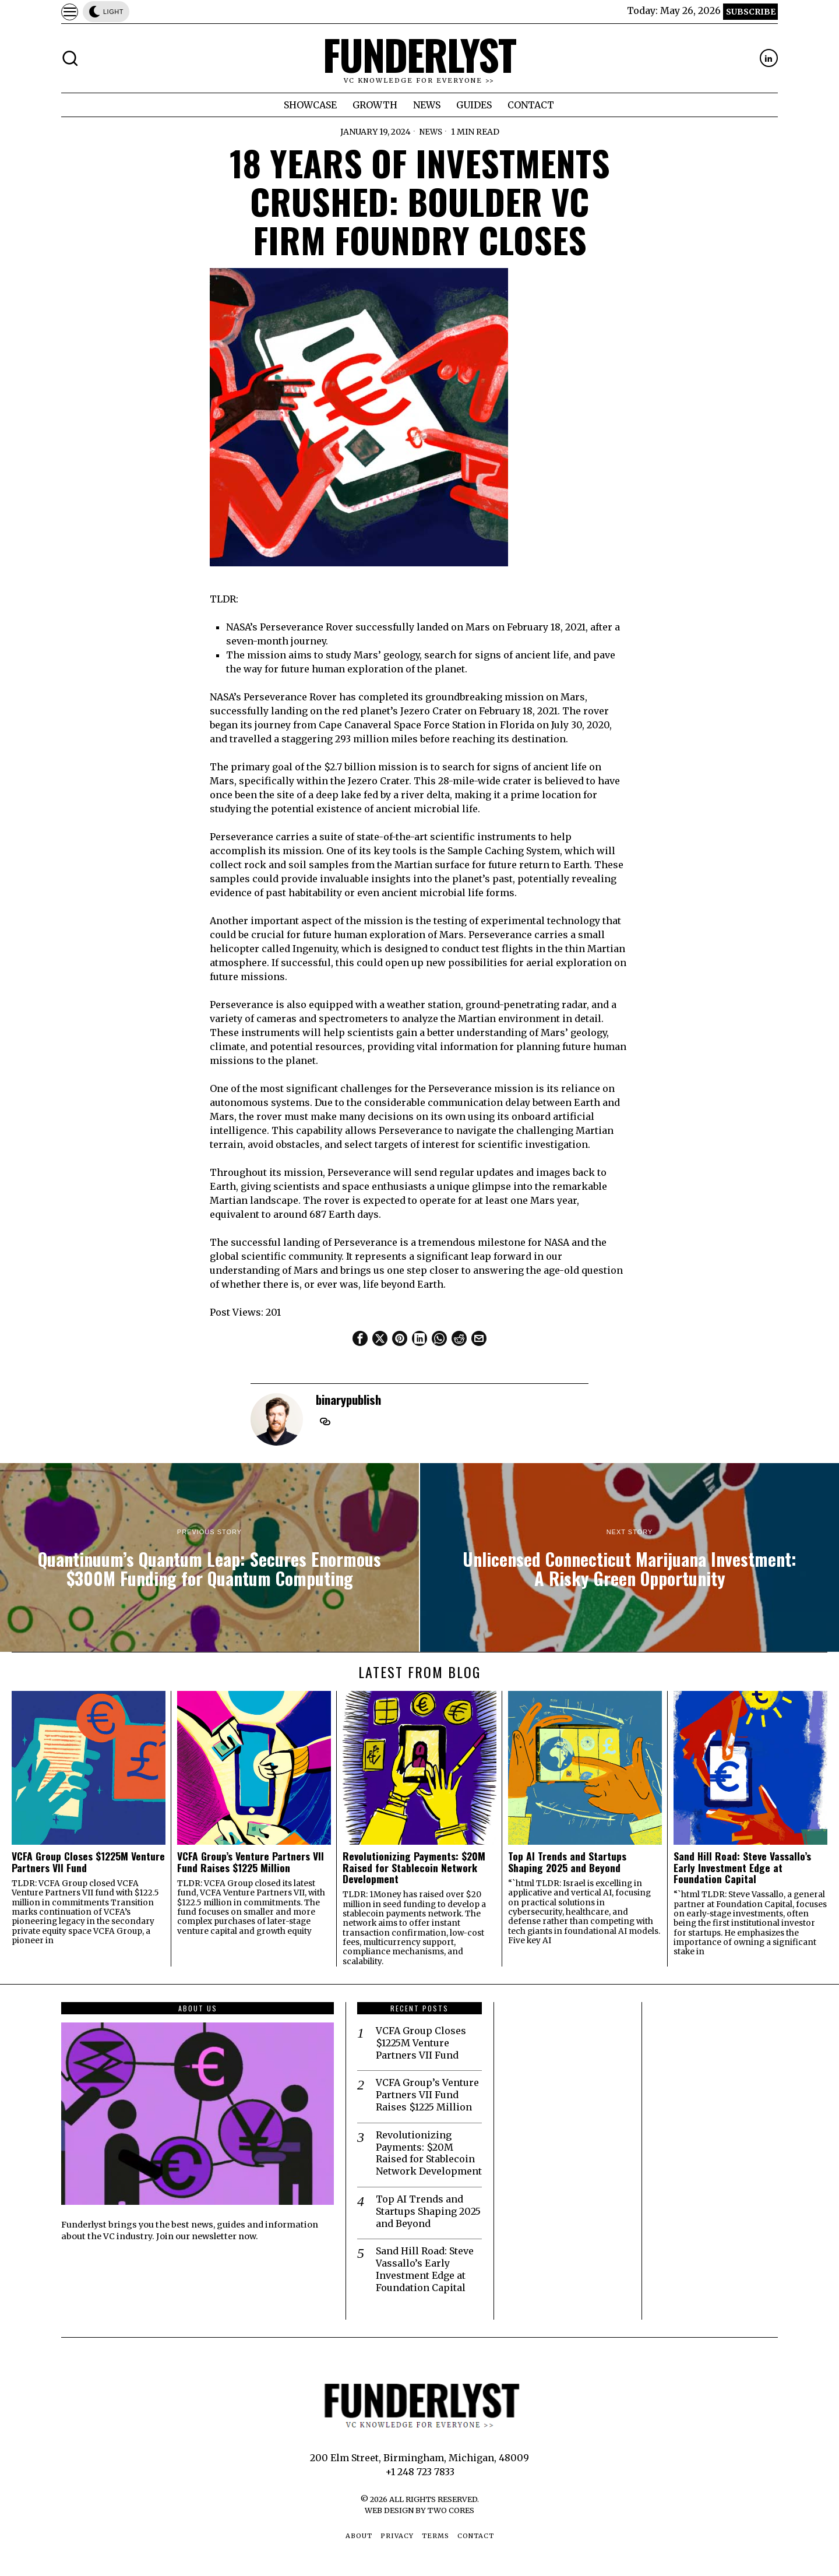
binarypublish (348, 1399)
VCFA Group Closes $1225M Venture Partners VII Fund (88, 1862)
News (430, 131)
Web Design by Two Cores (419, 2510)
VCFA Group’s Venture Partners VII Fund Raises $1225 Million (250, 1862)
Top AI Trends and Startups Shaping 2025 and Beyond (567, 1862)
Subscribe (750, 11)
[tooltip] (769, 58)
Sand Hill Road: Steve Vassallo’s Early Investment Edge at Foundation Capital (742, 1867)
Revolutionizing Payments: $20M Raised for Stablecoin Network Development (414, 1867)
